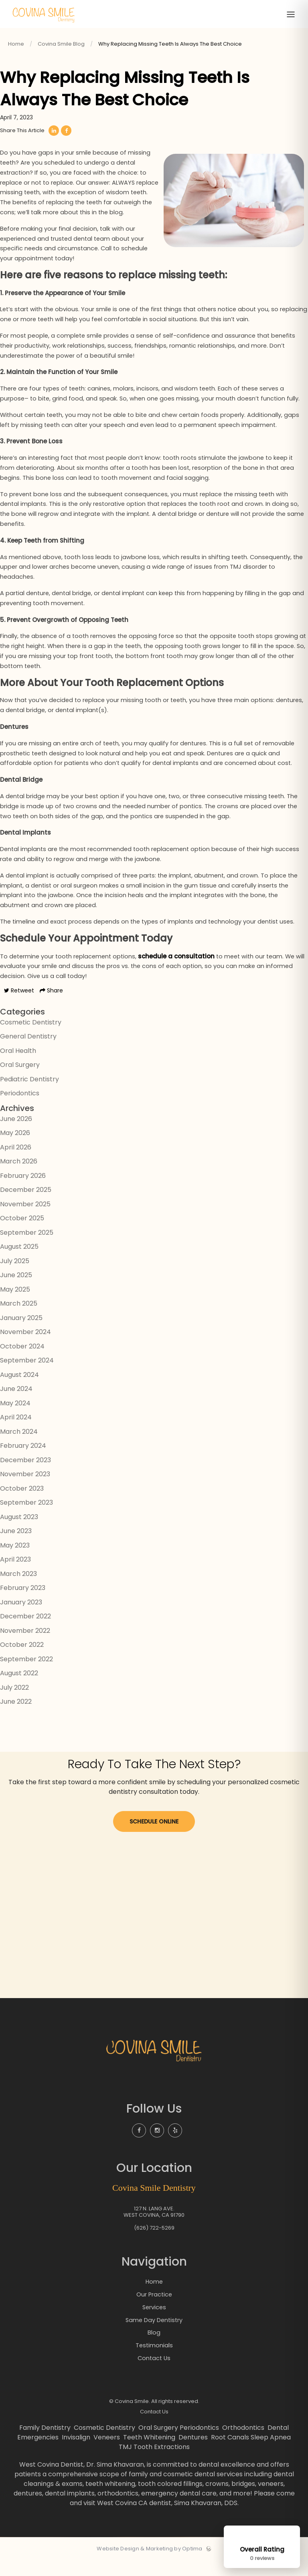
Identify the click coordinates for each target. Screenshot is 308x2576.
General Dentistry (28, 1053)
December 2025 (25, 1207)
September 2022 (26, 1676)
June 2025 (16, 1292)
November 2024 (25, 1349)
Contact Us (154, 2373)
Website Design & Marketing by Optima (149, 2564)
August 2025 (19, 1263)
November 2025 (25, 1221)
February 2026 (23, 1192)
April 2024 (16, 1434)
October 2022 (22, 1661)
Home (16, 44)
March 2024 (19, 1448)
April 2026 (15, 1164)
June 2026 (16, 1136)
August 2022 (19, 1690)
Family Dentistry (45, 2443)
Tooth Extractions (162, 2462)
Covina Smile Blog (61, 44)
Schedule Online (154, 1838)
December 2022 (25, 1633)
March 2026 (18, 1178)
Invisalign (77, 2452)
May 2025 (15, 1306)
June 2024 (16, 1406)
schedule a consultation (180, 972)
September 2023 (26, 1519)
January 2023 (21, 1619)
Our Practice (154, 2310)
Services (154, 2323)
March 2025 (18, 1320)
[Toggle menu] (291, 15)
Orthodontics (244, 2443)
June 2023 (16, 1548)
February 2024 (23, 1462)
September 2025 (26, 1249)
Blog (154, 2348)
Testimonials (154, 2361)
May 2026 (15, 1150)
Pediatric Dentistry (29, 1096)
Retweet (19, 1008)
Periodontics (19, 1110)
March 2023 (18, 1591)
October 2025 (22, 1235)
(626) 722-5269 (154, 2244)
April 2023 (15, 1576)
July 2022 (14, 1704)
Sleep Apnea (271, 2452)
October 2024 (22, 1363)
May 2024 (15, 1420)
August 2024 (19, 1392)
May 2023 (15, 1562)
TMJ (125, 2462)
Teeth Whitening (150, 2452)
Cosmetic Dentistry (30, 1039)
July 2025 (14, 1278)
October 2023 (22, 1505)
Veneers (107, 2452)
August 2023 (19, 1534)
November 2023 (25, 1491)
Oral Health (18, 1068)
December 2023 (25, 1477)
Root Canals (230, 2452)
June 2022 (16, 1718)
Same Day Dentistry (154, 2336)
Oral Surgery (20, 1082)
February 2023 (22, 1605)
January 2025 (21, 1335)
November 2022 (25, 1647)
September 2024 (27, 1377)
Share (51, 1008)
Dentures (193, 2452)
